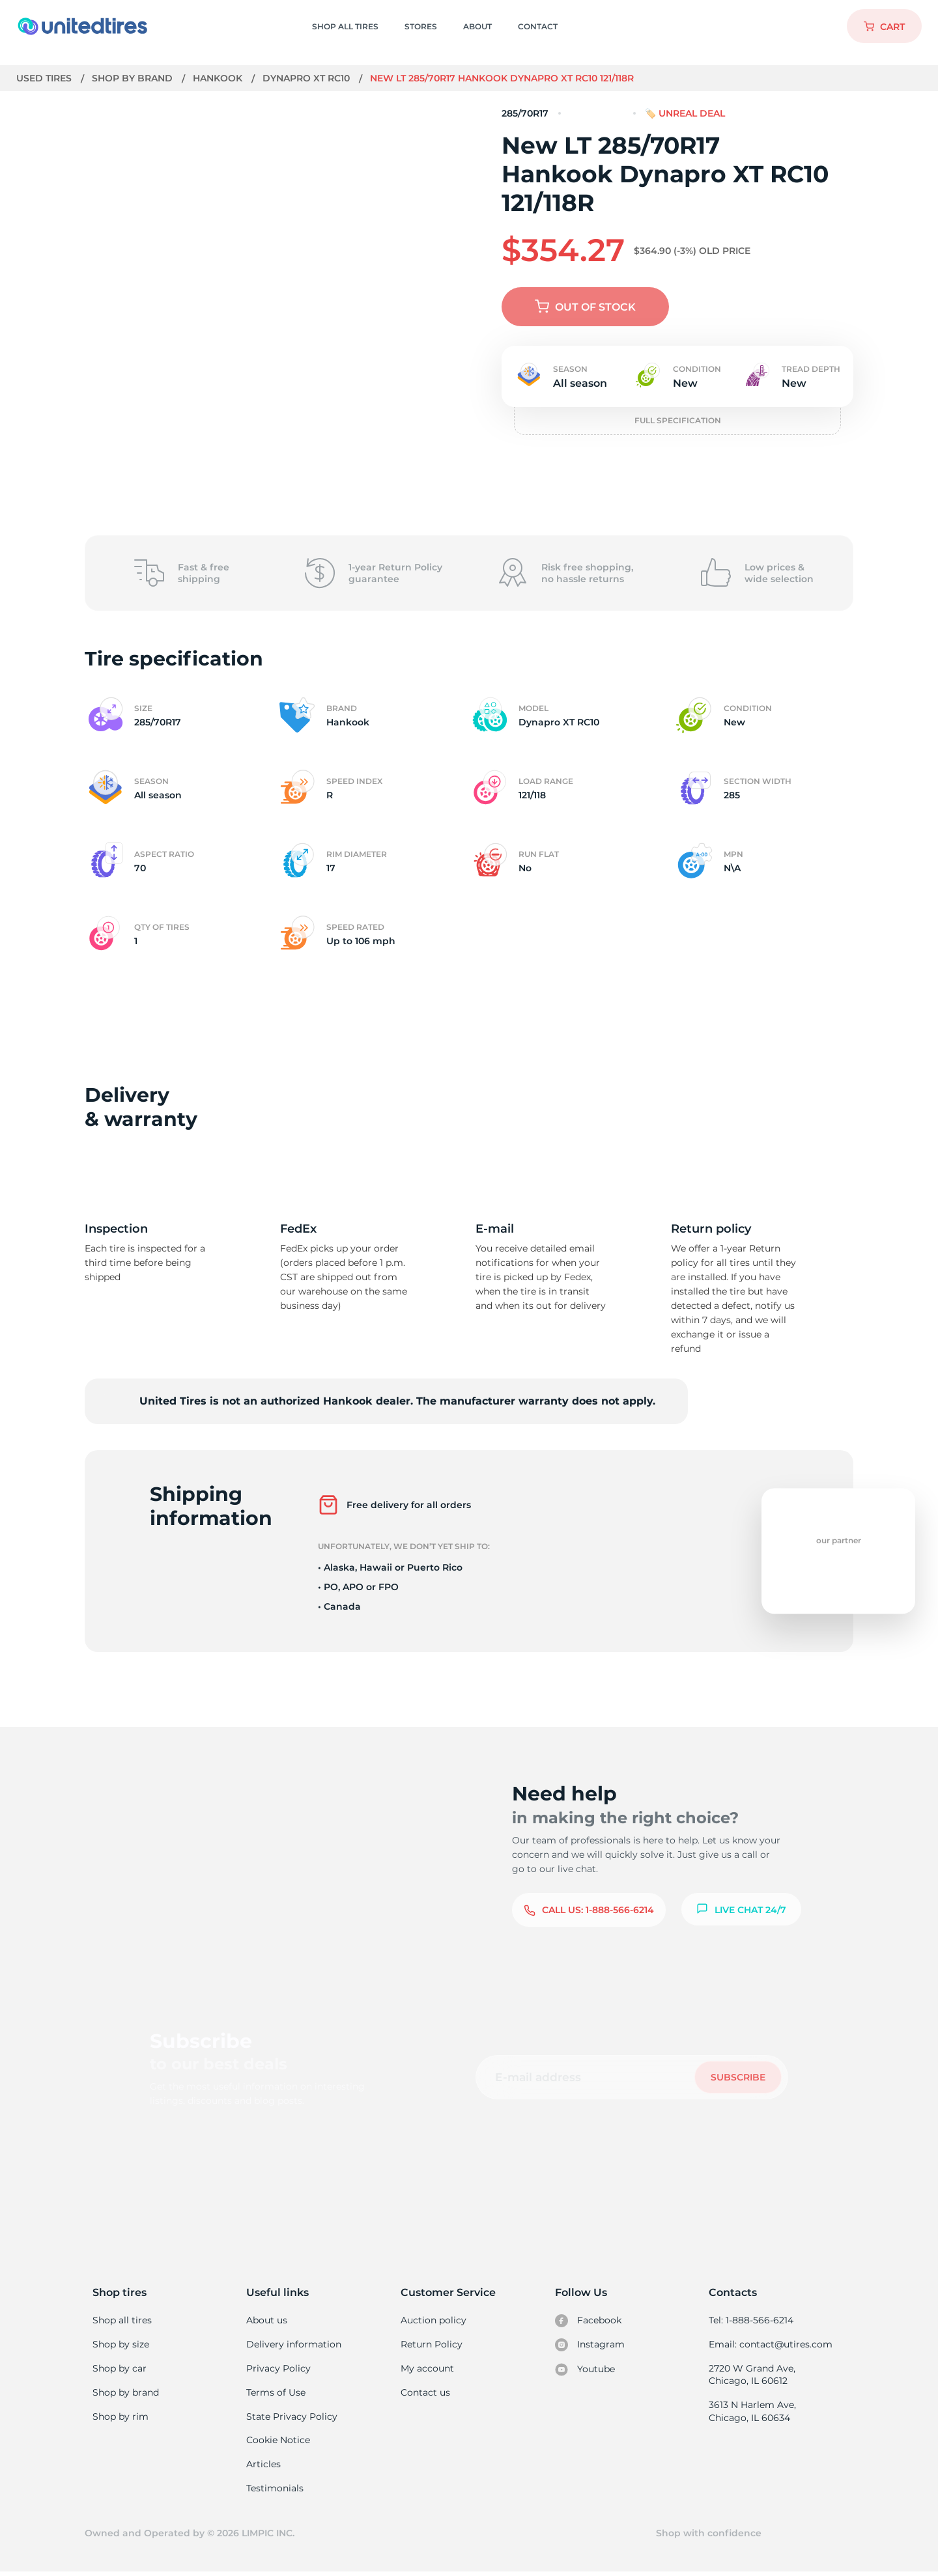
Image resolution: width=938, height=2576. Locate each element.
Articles (263, 2467)
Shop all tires (121, 2320)
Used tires (45, 78)
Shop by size (120, 2345)
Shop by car (119, 2369)
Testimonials (275, 2491)
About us (266, 2320)
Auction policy (433, 2320)
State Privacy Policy (290, 2418)
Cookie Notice (277, 2442)
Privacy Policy (277, 2369)
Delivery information (292, 2345)
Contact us (425, 2394)
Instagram (589, 2345)
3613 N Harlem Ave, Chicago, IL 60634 (752, 2413)
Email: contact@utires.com (770, 2345)
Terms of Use (275, 2394)
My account (427, 2369)
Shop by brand (133, 78)
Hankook (219, 78)
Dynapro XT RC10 (308, 78)
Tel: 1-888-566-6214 (751, 2320)
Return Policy (431, 2345)
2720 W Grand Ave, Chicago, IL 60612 (751, 2375)
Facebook (588, 2320)
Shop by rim (120, 2418)
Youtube (585, 2370)
